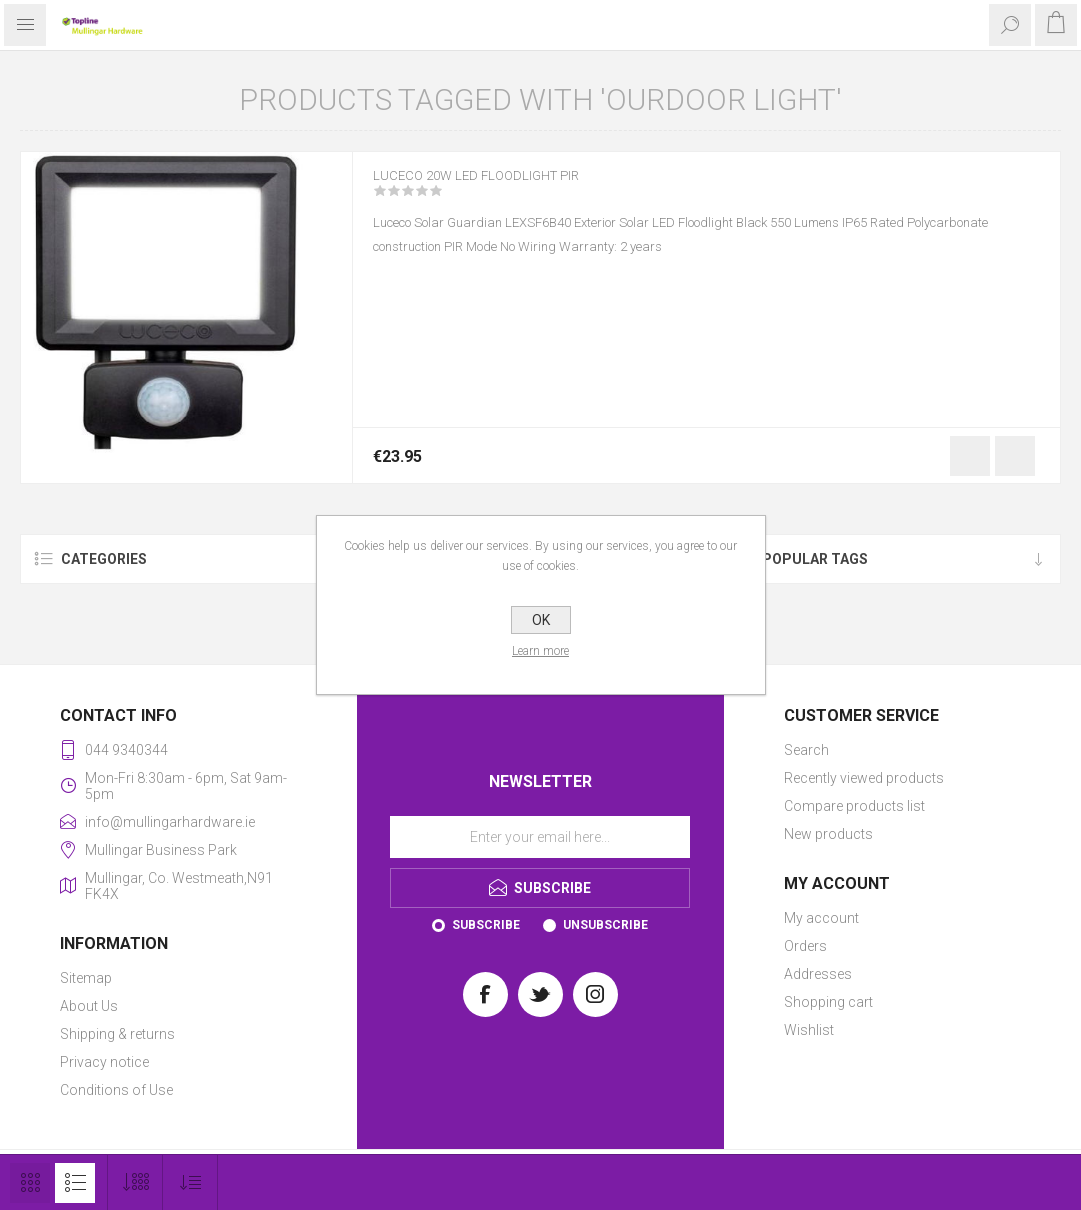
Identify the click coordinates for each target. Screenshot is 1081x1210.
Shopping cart (828, 1002)
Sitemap (86, 978)
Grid (30, 1183)
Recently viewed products (864, 778)
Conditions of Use (116, 1090)
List (75, 1183)
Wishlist (809, 1030)
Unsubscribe (605, 925)
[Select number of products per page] (135, 1182)
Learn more (540, 651)
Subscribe (486, 925)
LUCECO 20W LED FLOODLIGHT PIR (504, 189)
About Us (89, 1006)
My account (821, 918)
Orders (805, 946)
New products (828, 834)
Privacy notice (104, 1062)
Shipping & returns (117, 1034)
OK (541, 620)
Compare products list (854, 806)
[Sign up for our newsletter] (540, 837)
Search (806, 750)
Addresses (818, 974)
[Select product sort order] (190, 1182)
